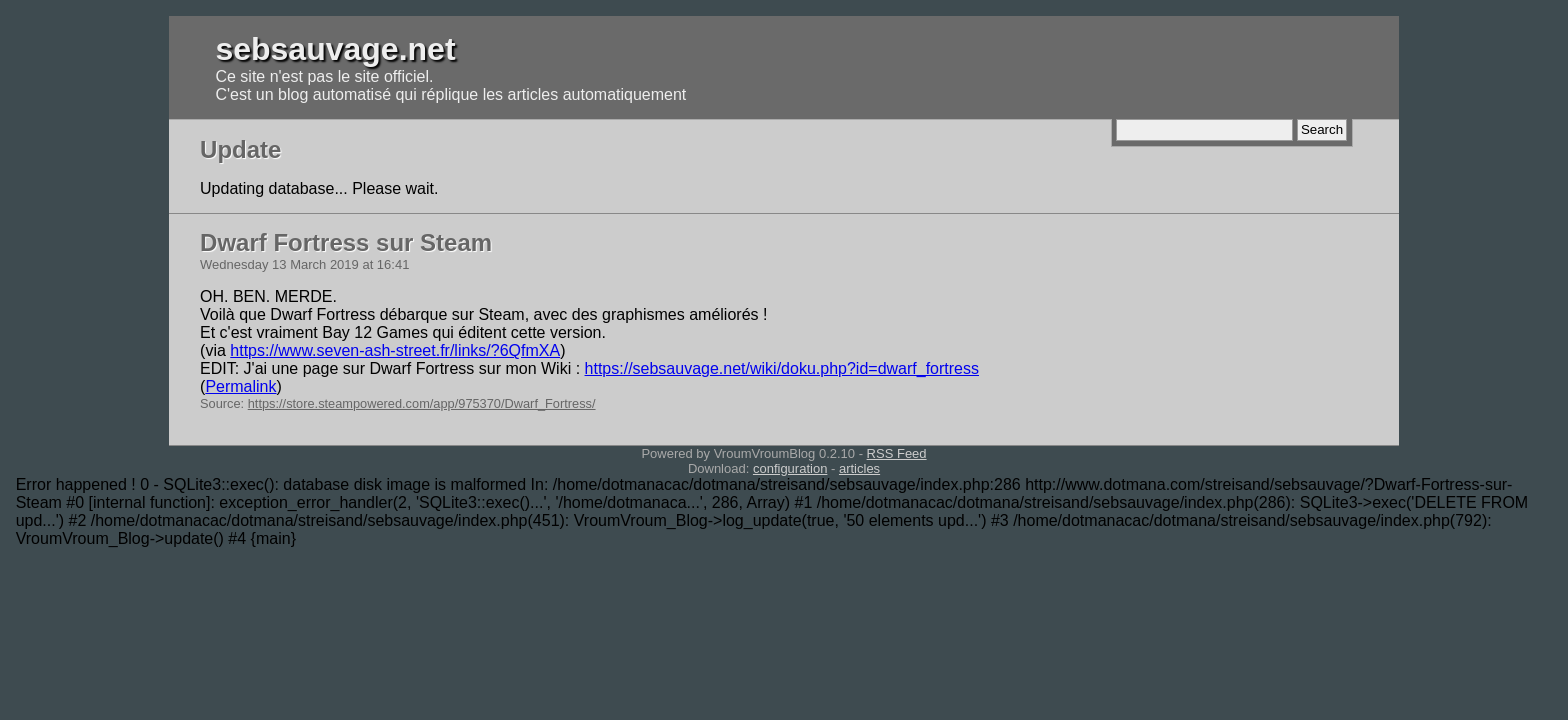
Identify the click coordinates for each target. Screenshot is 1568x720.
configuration (790, 468)
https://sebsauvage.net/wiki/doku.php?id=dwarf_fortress (782, 368)
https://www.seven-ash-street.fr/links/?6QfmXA (395, 350)
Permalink (240, 386)
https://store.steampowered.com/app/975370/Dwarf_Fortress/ (422, 403)
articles (859, 468)
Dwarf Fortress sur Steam (346, 242)
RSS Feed (897, 453)
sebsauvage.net (335, 49)
